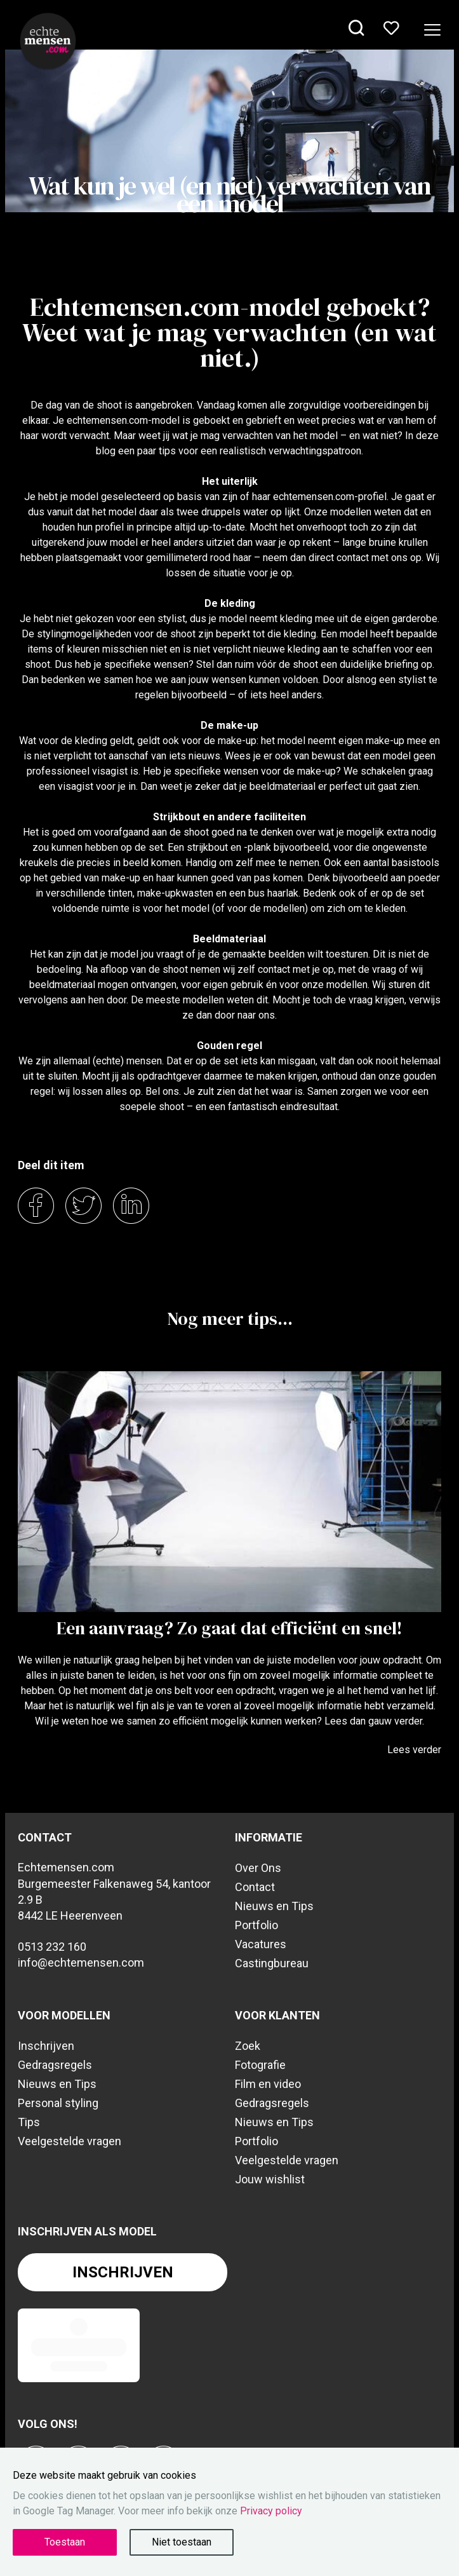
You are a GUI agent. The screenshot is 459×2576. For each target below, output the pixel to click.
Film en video (268, 2084)
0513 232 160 (52, 1946)
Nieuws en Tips (274, 1906)
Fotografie (260, 2064)
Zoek (247, 2045)
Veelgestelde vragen (69, 2141)
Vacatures (260, 1944)
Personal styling (58, 2103)
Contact (255, 1887)
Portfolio (256, 1925)
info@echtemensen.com (81, 1962)
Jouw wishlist (270, 2179)
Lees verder (414, 1750)
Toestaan (64, 2542)
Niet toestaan (181, 2542)
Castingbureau (272, 1963)
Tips (29, 2122)
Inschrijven (46, 2045)
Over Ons (258, 1867)
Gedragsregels (55, 2064)
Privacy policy (271, 2511)
